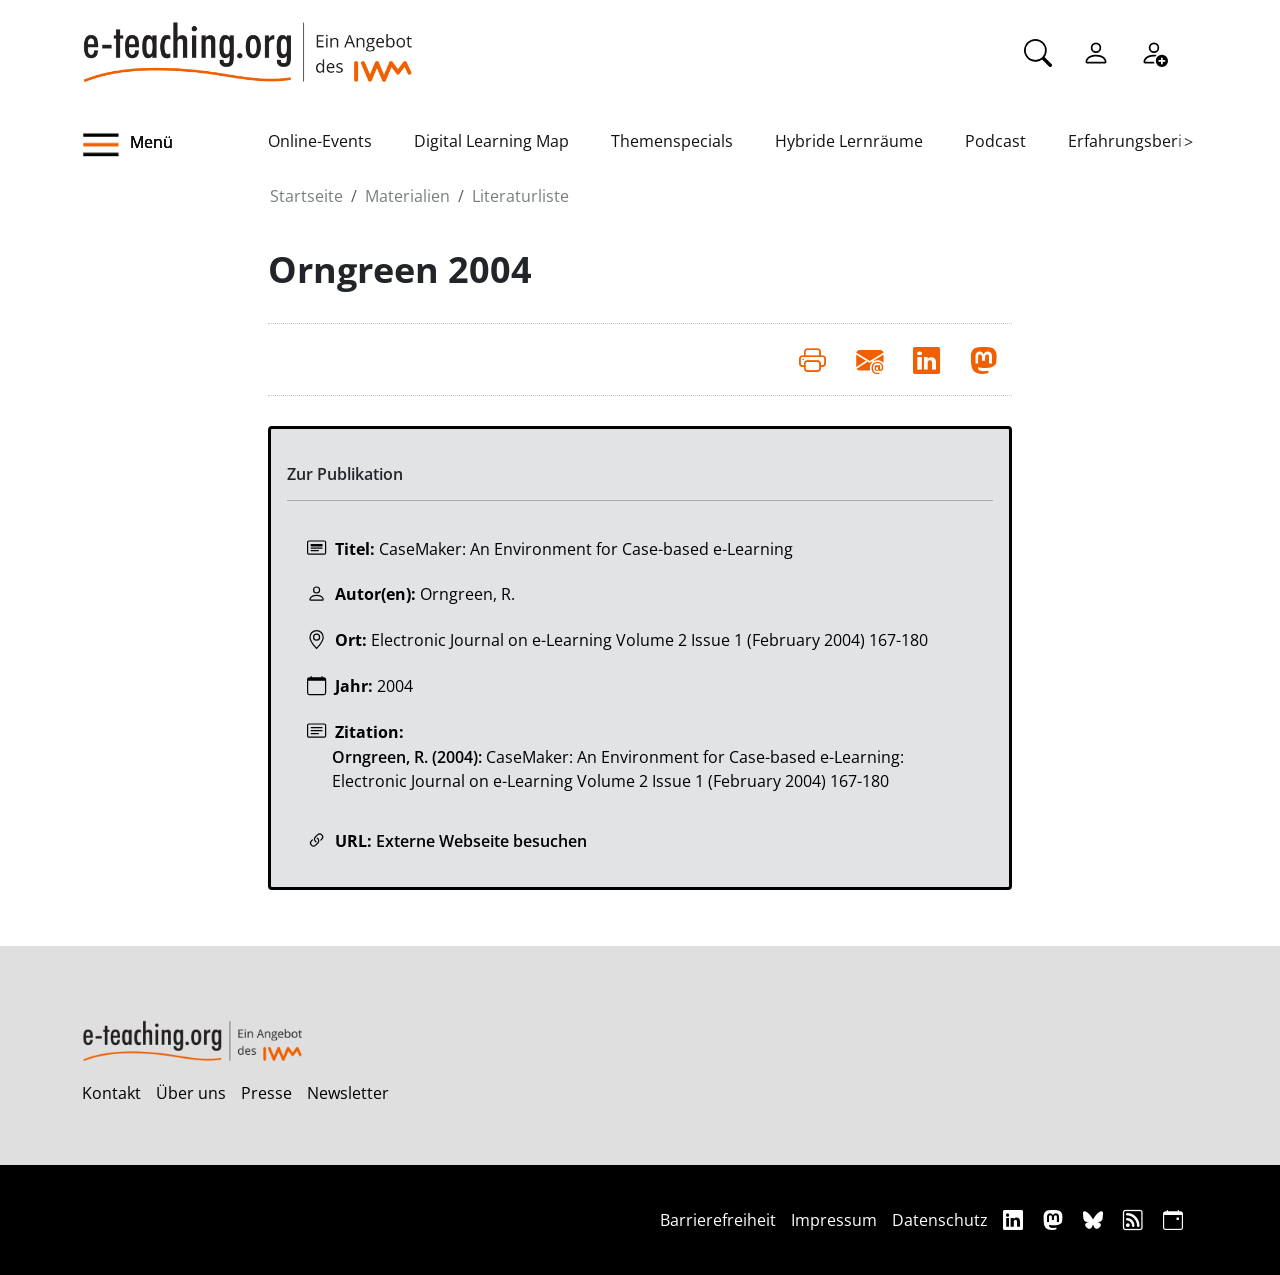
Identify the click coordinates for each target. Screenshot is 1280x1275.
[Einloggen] (1096, 51)
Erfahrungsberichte (1141, 141)
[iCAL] (1173, 1219)
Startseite (306, 196)
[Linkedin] (1015, 1219)
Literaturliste (520, 196)
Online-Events (320, 141)
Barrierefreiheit (718, 1220)
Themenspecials (672, 141)
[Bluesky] (1095, 1219)
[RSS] (1135, 1219)
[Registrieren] (1154, 51)
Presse (266, 1093)
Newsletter (348, 1093)
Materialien (407, 196)
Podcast (995, 141)
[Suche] (1038, 51)
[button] (175, 145)
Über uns (191, 1093)
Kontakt (111, 1093)
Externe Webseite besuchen (481, 841)
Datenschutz (940, 1220)
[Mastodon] (1055, 1219)
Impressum (834, 1220)
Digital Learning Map (491, 141)
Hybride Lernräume (849, 141)
